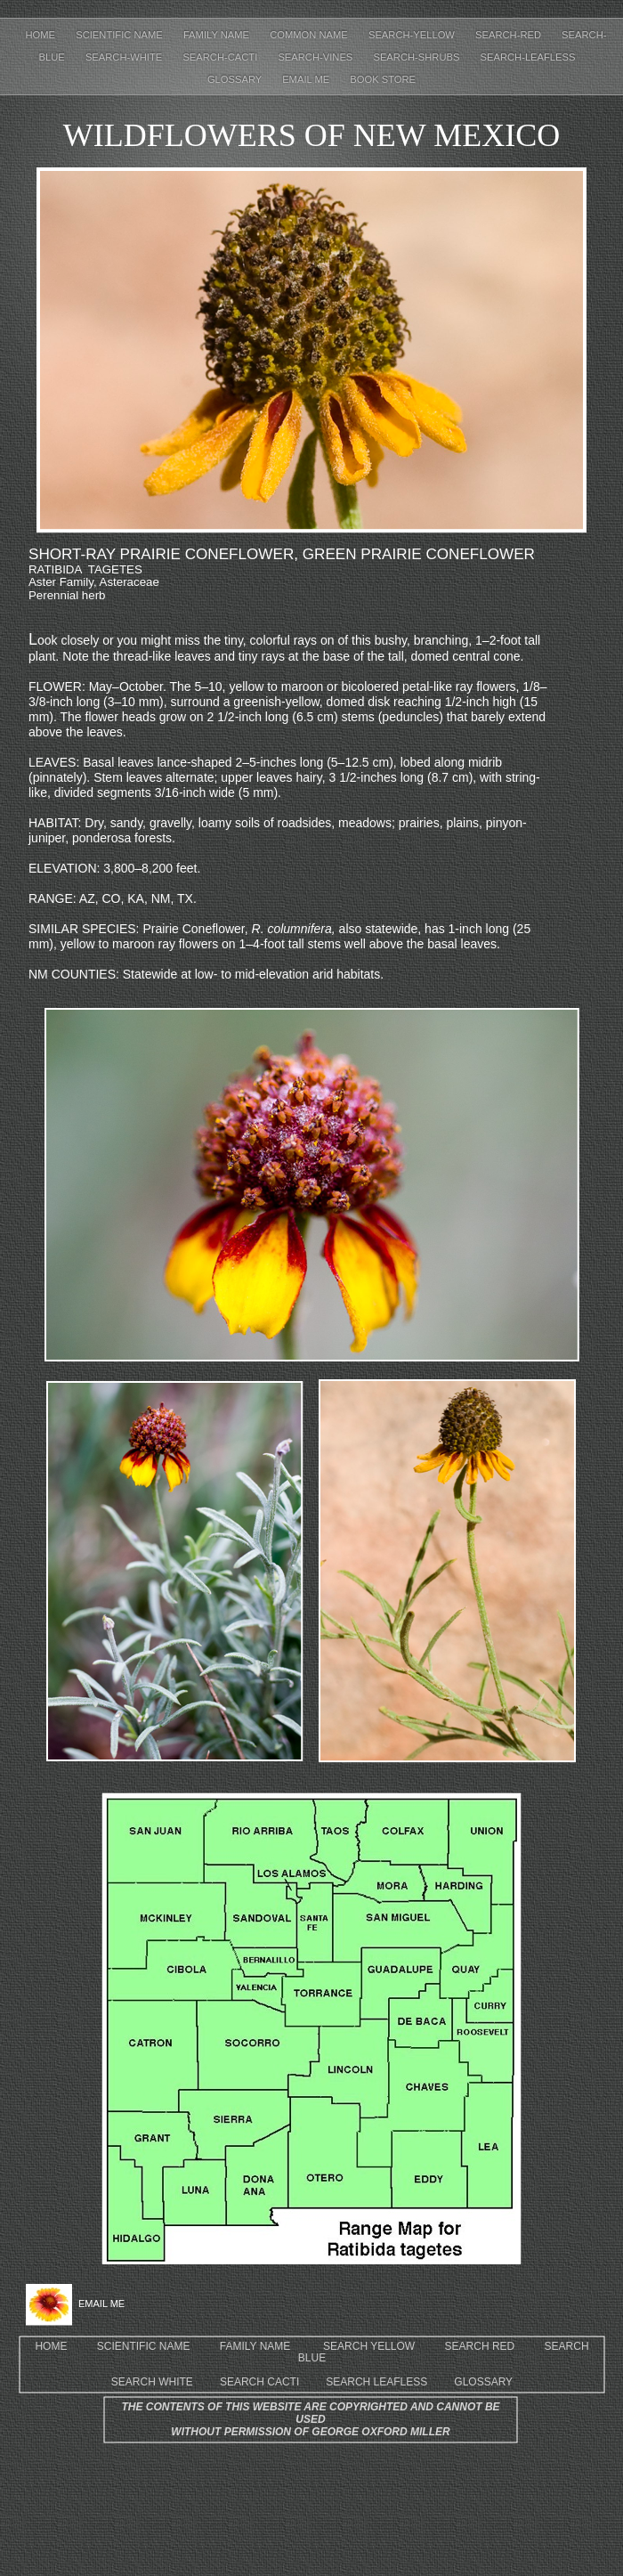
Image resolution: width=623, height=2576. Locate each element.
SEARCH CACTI (259, 2382)
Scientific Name (121, 34)
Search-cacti (221, 57)
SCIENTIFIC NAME (143, 2346)
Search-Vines (316, 57)
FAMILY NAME (255, 2346)
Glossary (235, 79)
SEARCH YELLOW (369, 2346)
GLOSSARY (483, 2382)
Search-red (509, 34)
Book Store (383, 79)
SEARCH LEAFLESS (376, 2382)
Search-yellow (412, 34)
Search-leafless (528, 57)
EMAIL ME (307, 79)
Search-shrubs (417, 57)
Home (42, 34)
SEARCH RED (480, 2346)
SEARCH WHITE (152, 2382)
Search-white (125, 57)
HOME (51, 2346)
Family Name (217, 34)
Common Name (310, 34)
